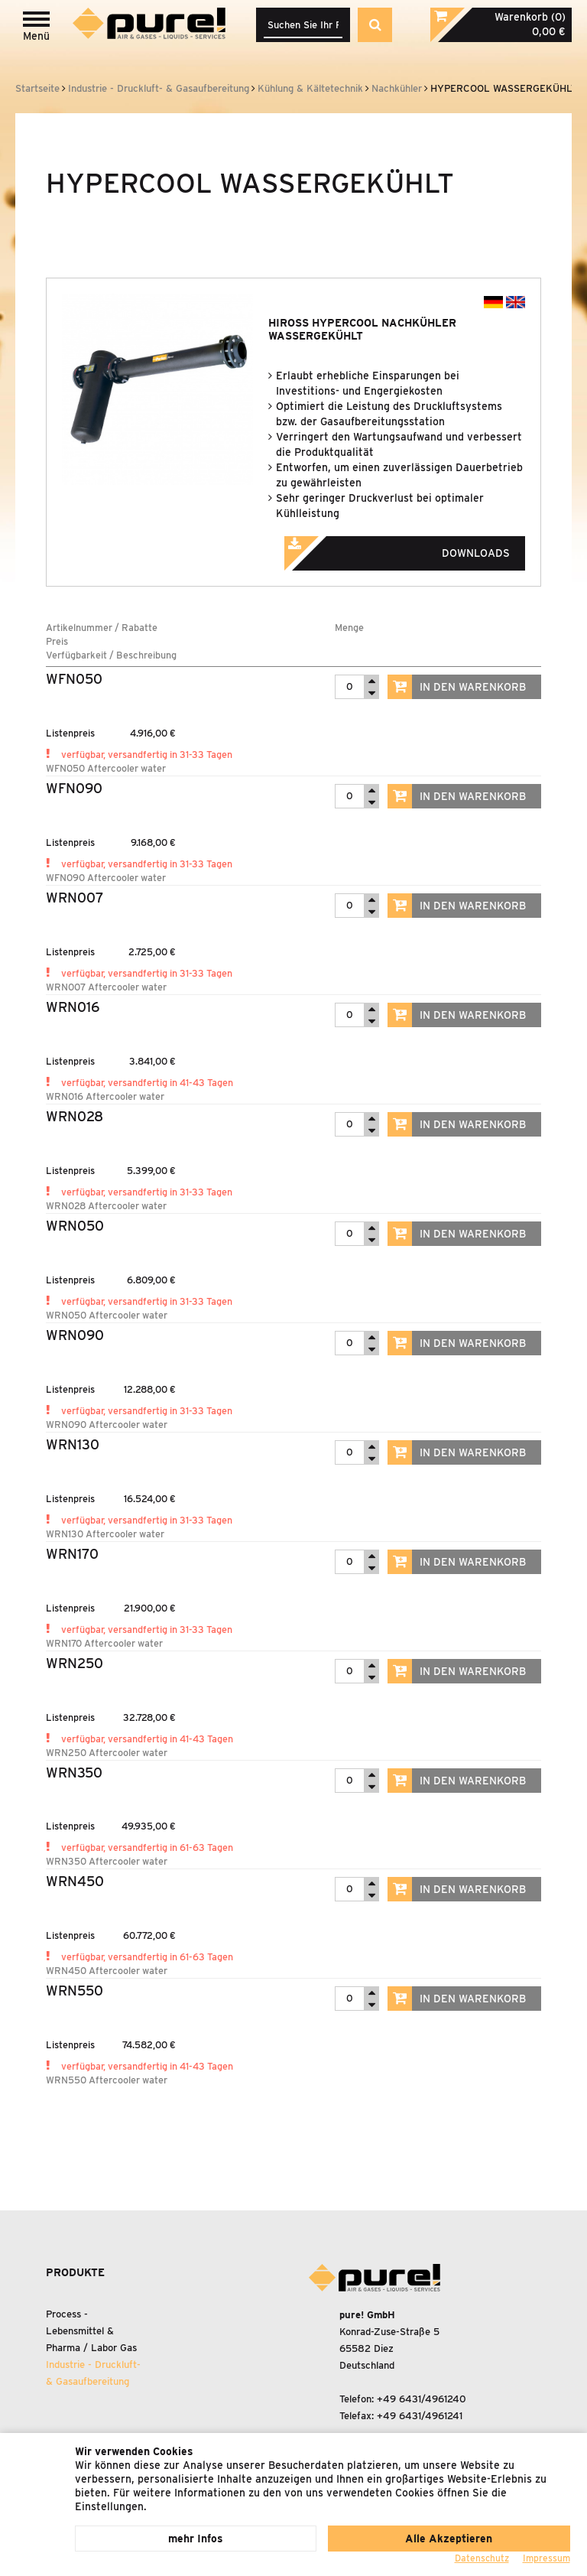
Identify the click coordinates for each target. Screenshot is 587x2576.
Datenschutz (482, 2558)
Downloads (418, 548)
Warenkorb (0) (530, 17)
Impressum (546, 2558)
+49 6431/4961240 (421, 2399)
